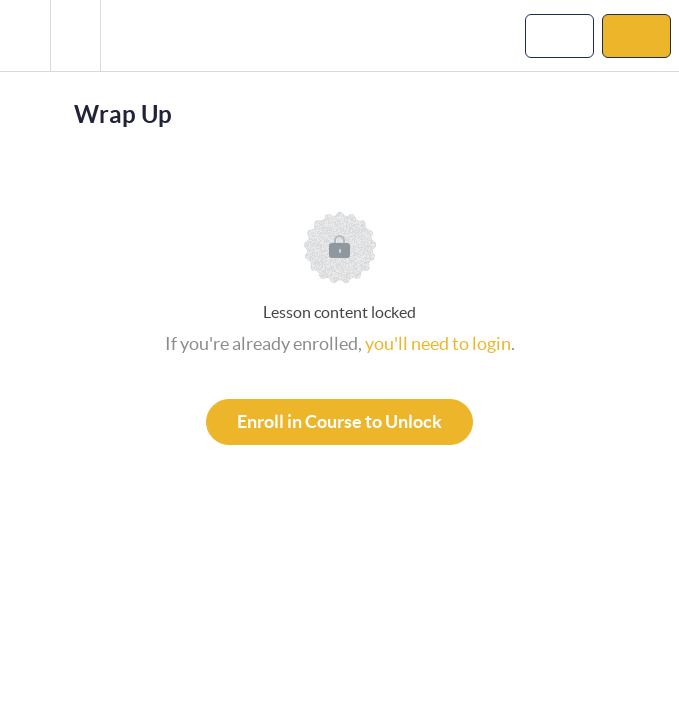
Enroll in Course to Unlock (339, 421)
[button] (25, 35)
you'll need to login (438, 343)
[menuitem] (75, 35)
